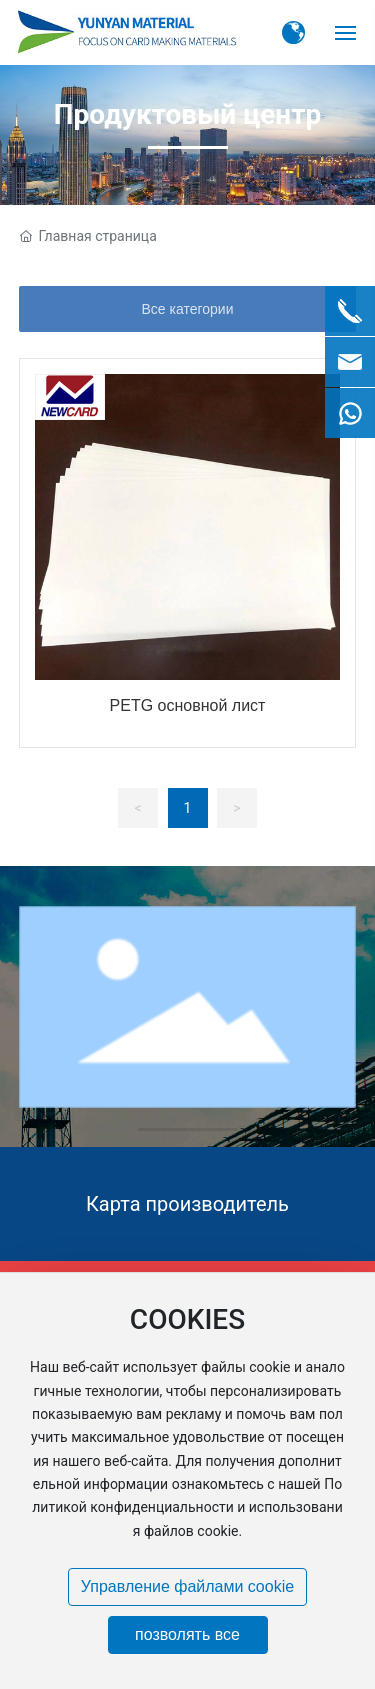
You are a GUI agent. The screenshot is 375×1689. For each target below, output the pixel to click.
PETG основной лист (188, 705)
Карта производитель (187, 1204)
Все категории (188, 309)
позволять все (187, 1634)
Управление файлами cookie (187, 1586)
